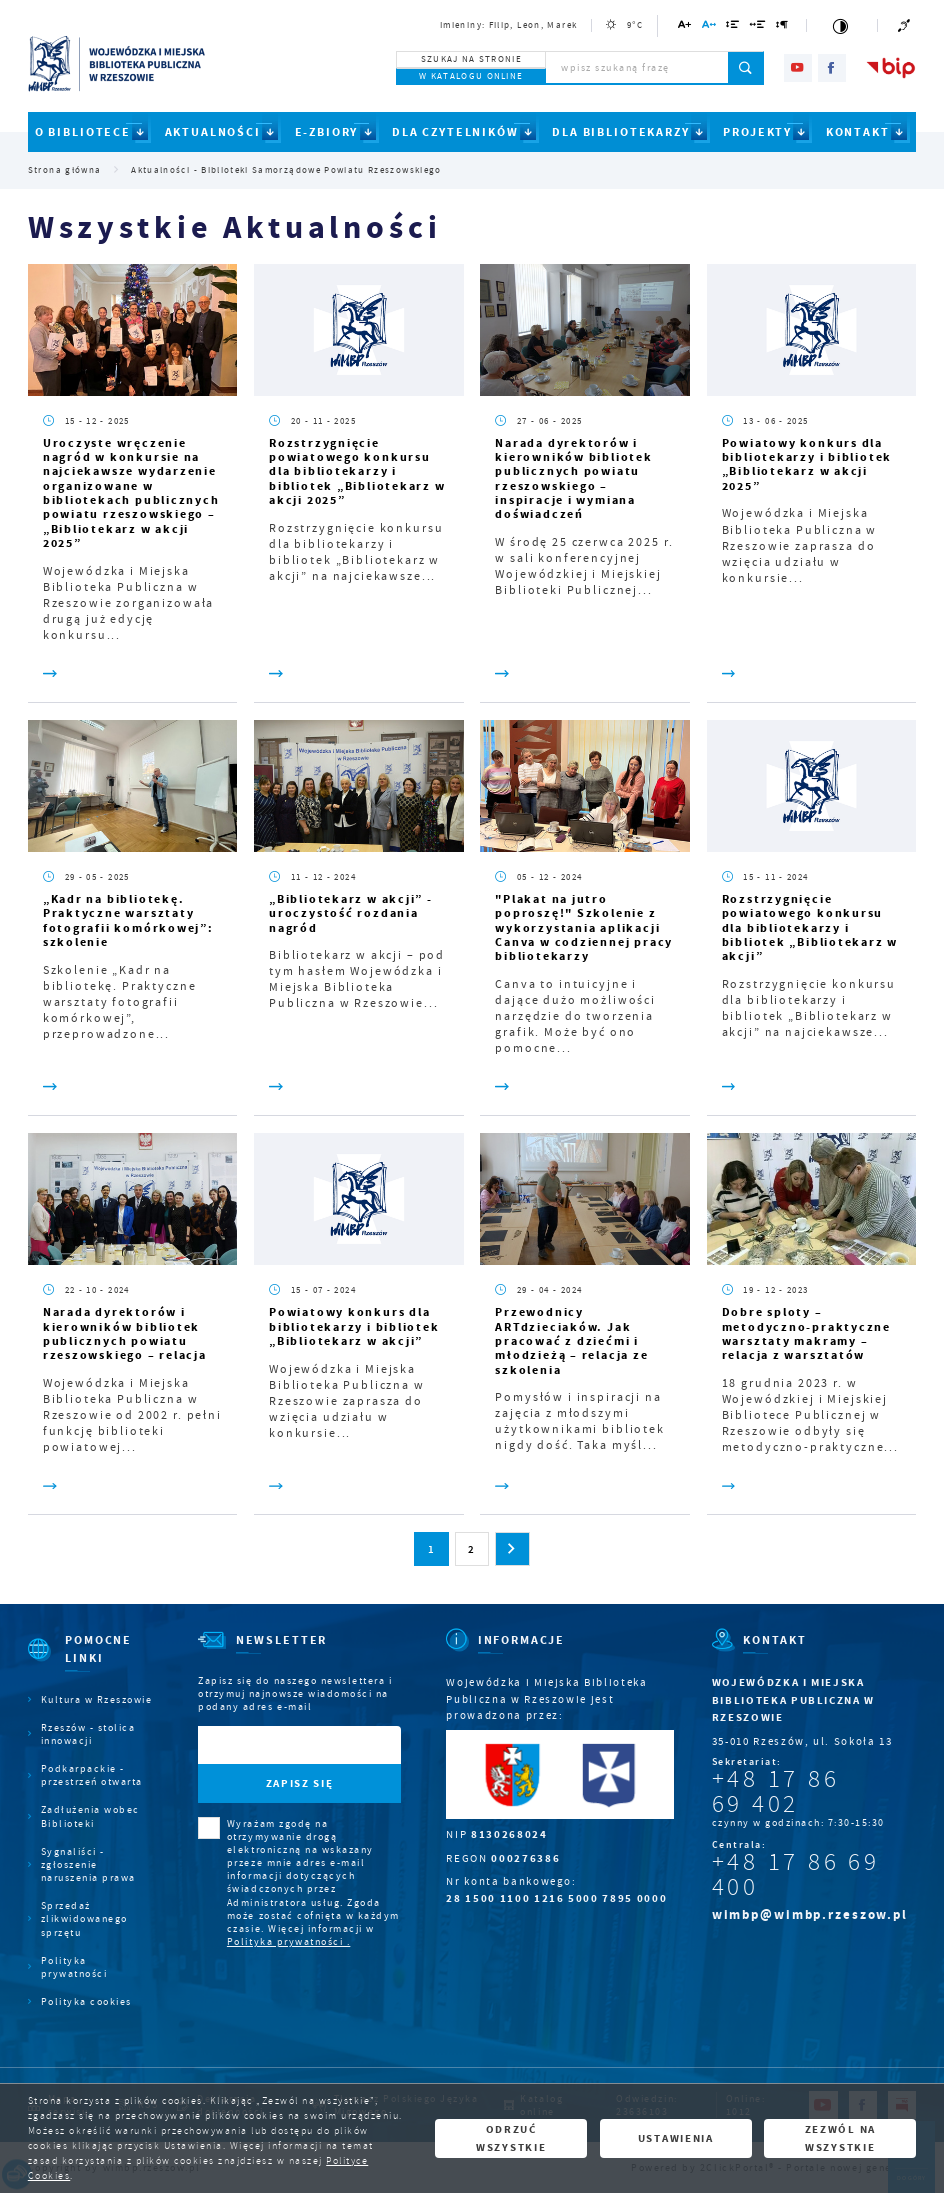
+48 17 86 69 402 (776, 1791)
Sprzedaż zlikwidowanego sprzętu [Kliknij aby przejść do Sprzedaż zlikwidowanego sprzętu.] (84, 1918)
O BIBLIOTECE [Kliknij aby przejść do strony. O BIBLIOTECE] (83, 132)
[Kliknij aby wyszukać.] (746, 68)
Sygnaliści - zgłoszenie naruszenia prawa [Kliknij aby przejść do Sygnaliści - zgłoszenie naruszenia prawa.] (88, 1864)
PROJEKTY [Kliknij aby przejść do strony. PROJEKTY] (757, 132)
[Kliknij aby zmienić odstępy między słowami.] (757, 27)
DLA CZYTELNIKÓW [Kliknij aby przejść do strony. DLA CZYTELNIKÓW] (455, 132)
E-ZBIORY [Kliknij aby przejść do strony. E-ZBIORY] (327, 132)
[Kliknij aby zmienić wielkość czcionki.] (685, 27)
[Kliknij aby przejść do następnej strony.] (512, 1549)
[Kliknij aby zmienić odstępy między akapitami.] (782, 27)
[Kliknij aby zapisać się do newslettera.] (299, 1783)
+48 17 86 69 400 (796, 1874)
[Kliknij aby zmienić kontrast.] (842, 25)
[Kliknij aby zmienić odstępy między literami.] (708, 27)
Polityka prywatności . (288, 1941)
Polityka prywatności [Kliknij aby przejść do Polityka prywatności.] (74, 1967)
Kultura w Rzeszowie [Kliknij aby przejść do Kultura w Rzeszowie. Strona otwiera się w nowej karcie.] (97, 1699)
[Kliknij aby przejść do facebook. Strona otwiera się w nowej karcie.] (832, 68)
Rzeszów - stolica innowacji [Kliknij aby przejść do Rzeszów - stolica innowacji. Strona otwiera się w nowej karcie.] (88, 1734)
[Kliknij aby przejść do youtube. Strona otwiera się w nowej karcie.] (798, 68)
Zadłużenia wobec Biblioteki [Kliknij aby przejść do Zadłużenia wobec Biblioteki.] (90, 1816)
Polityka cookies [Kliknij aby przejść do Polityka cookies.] (86, 2001)
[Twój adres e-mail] (270, 1745)
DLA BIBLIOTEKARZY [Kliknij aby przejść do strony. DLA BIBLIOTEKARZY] (620, 132)
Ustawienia (676, 2138)
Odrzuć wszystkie (511, 2137)
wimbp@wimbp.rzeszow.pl (810, 1914)
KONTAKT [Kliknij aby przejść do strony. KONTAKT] (858, 132)
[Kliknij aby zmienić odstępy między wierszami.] (733, 27)
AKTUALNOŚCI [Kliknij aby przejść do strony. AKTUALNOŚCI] (213, 132)
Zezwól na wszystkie (840, 2137)
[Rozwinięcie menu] (90, 1662)
